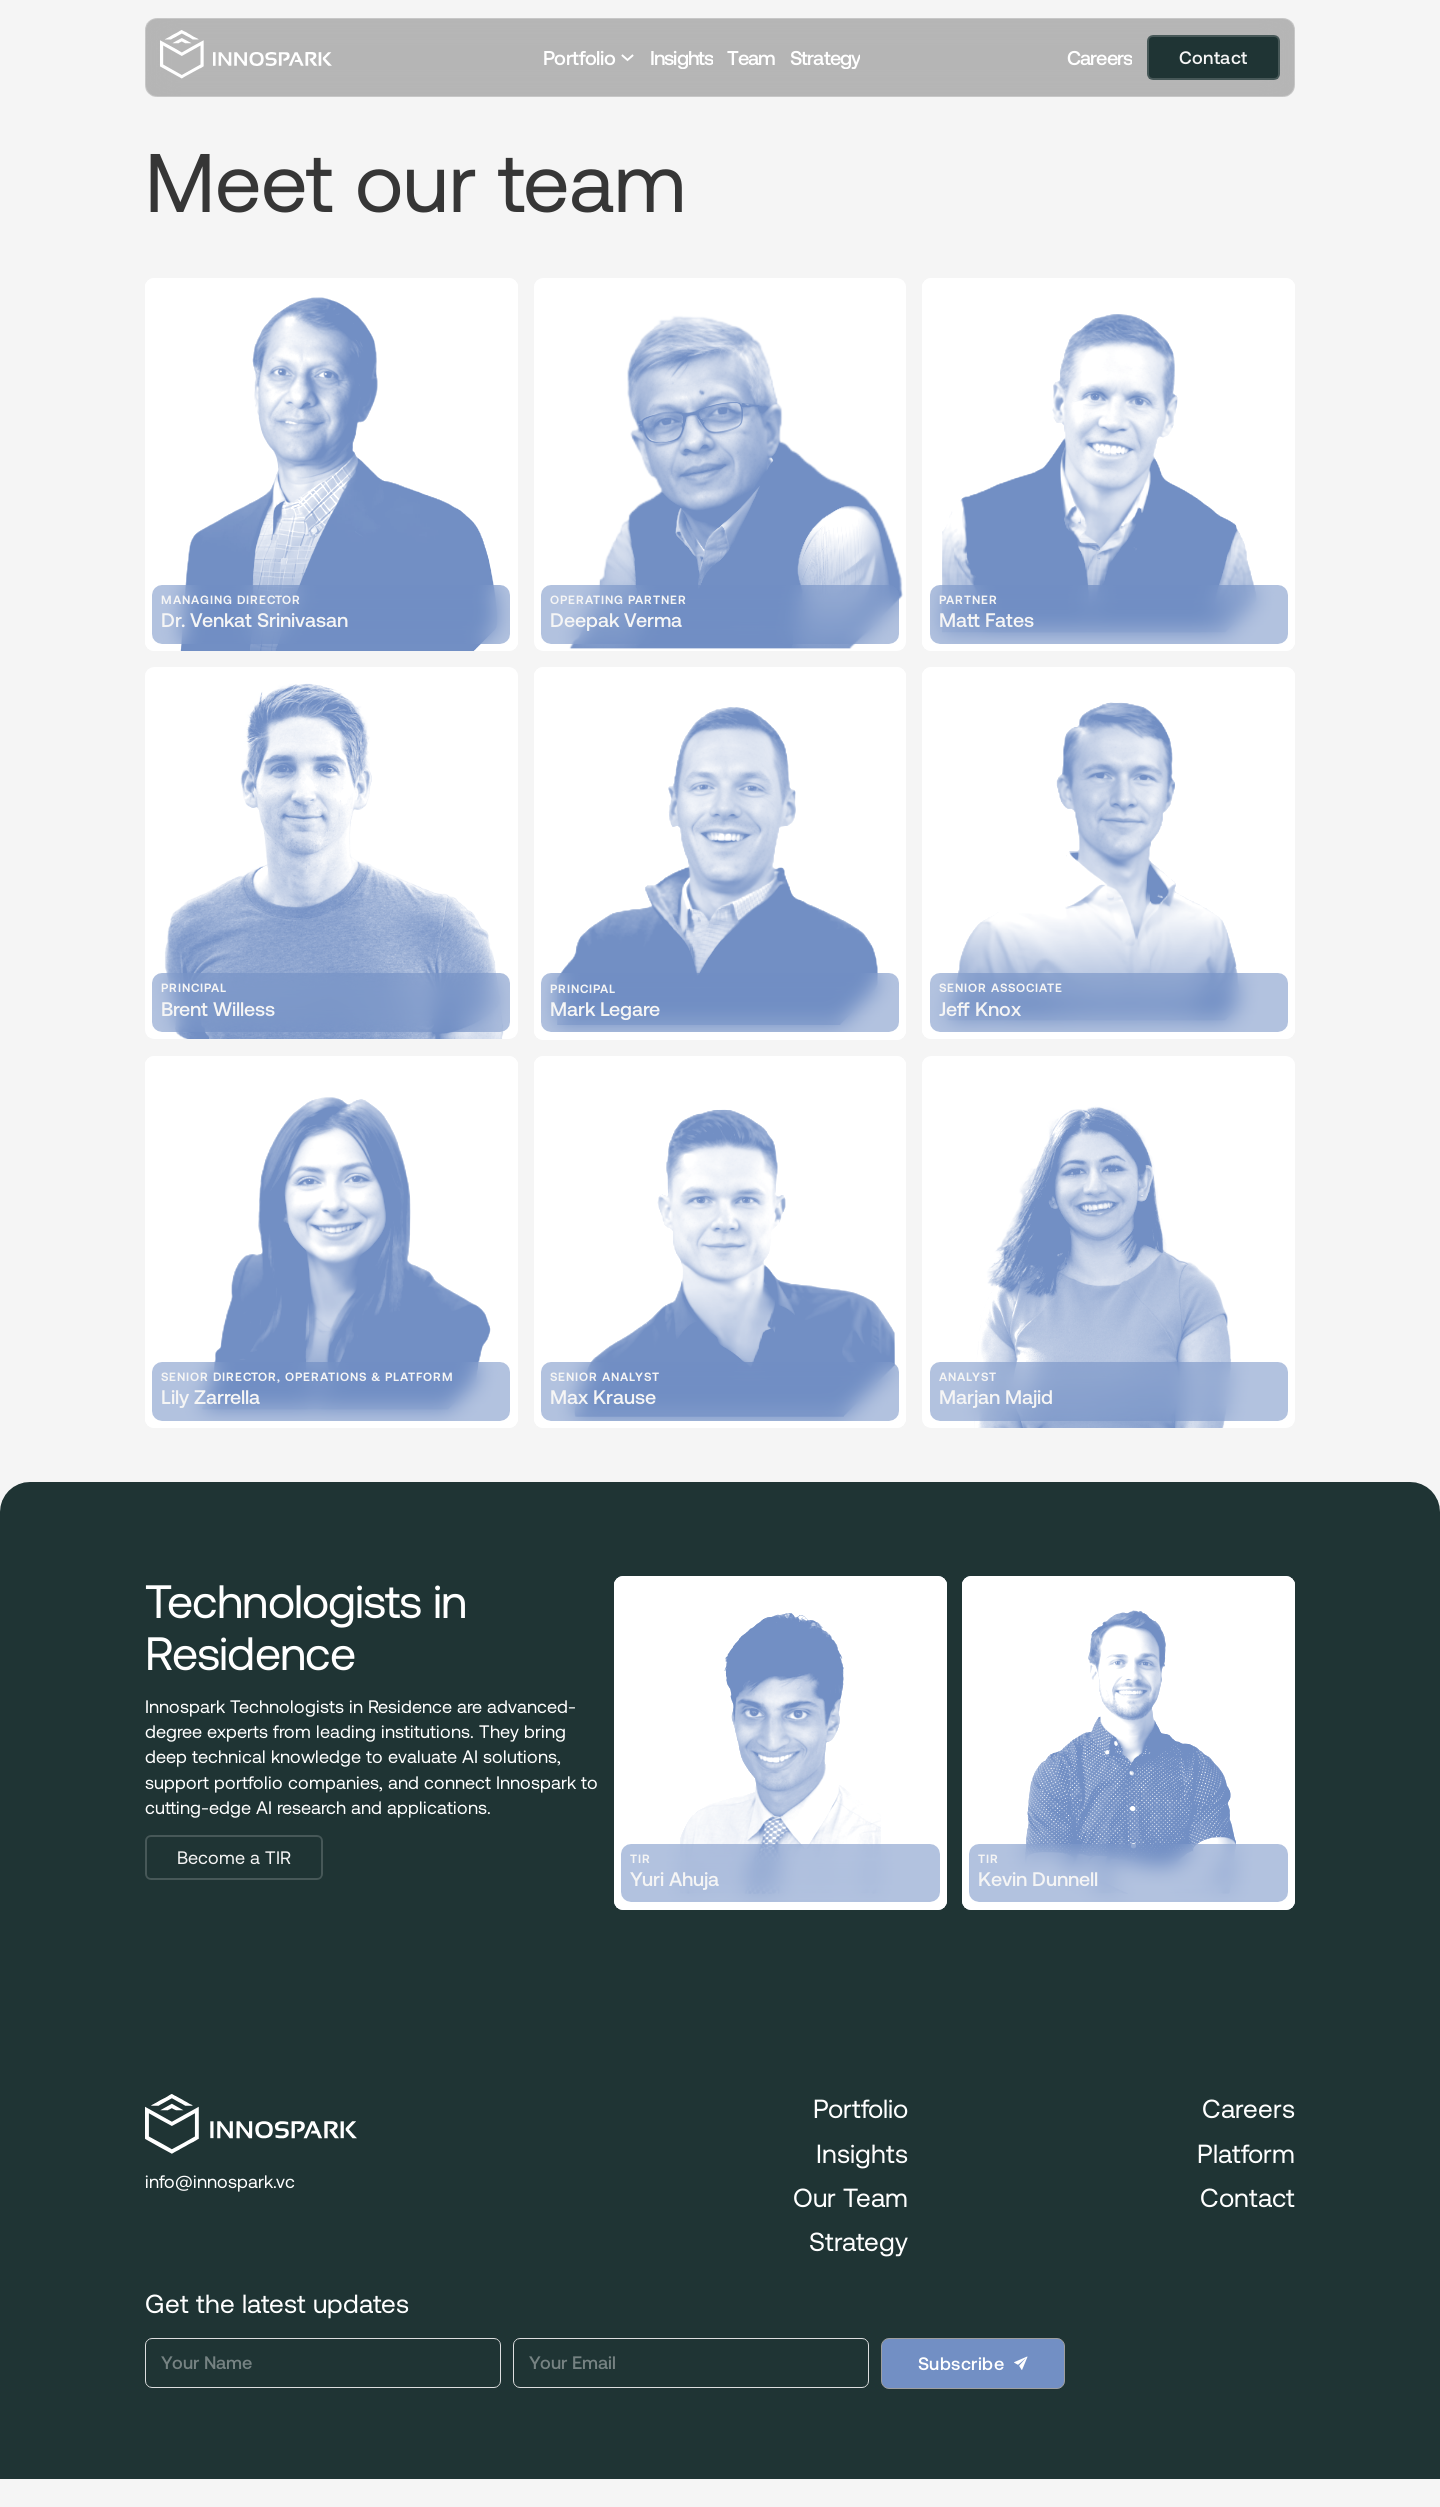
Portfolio (579, 57)
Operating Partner (618, 600)
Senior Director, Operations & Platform (307, 1377)
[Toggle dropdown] (627, 57)
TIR (640, 1859)
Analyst (968, 1377)
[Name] (323, 2363)
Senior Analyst (605, 1377)
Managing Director (231, 600)
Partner (968, 600)
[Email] (691, 2363)
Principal (194, 988)
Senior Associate (1001, 988)
